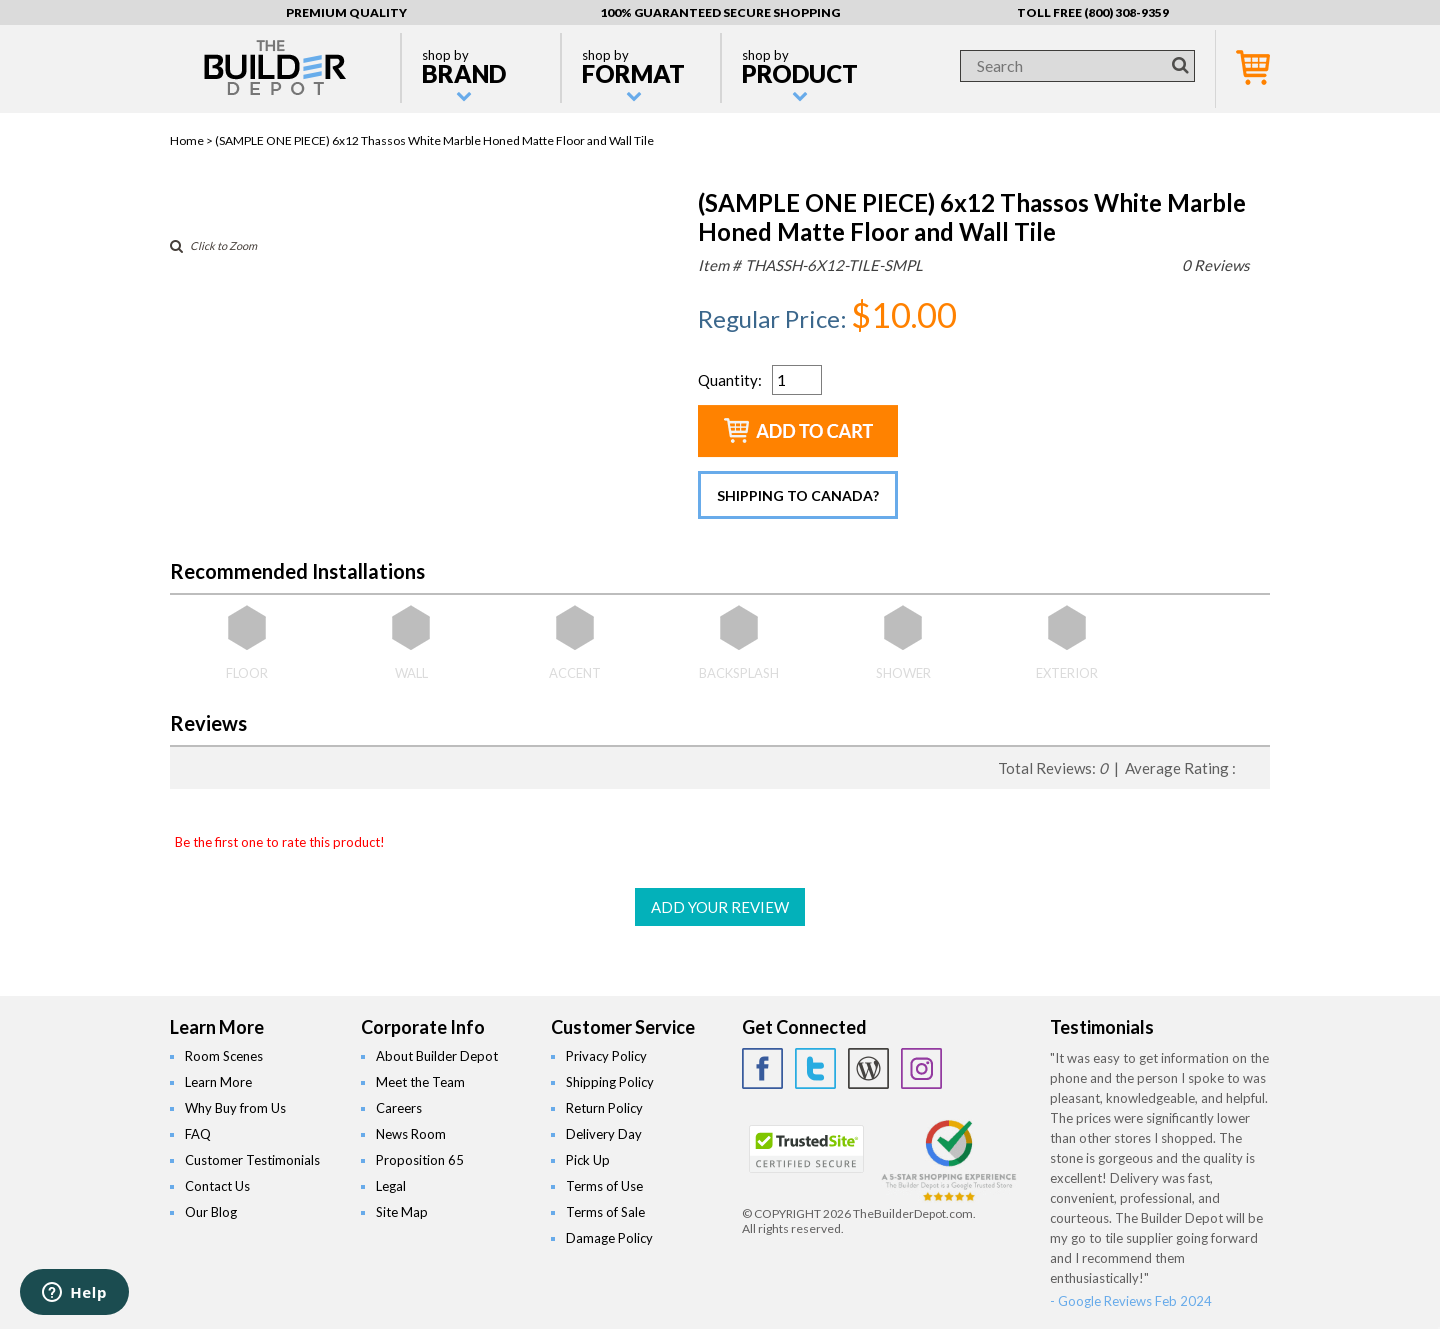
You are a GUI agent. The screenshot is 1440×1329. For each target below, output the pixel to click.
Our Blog (211, 1212)
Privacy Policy (606, 1056)
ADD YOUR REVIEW (720, 907)
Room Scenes (224, 1056)
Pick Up (588, 1160)
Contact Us (217, 1186)
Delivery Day (604, 1134)
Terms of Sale (605, 1212)
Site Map (402, 1212)
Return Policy (604, 1108)
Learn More (218, 1082)
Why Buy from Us (235, 1108)
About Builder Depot (437, 1056)
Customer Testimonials (252, 1160)
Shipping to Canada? (798, 495)
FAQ (198, 1134)
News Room (411, 1134)
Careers (399, 1108)
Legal (391, 1186)
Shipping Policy (610, 1082)
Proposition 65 (420, 1160)
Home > (192, 140)
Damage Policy (609, 1238)
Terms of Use (604, 1186)
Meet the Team (420, 1082)
